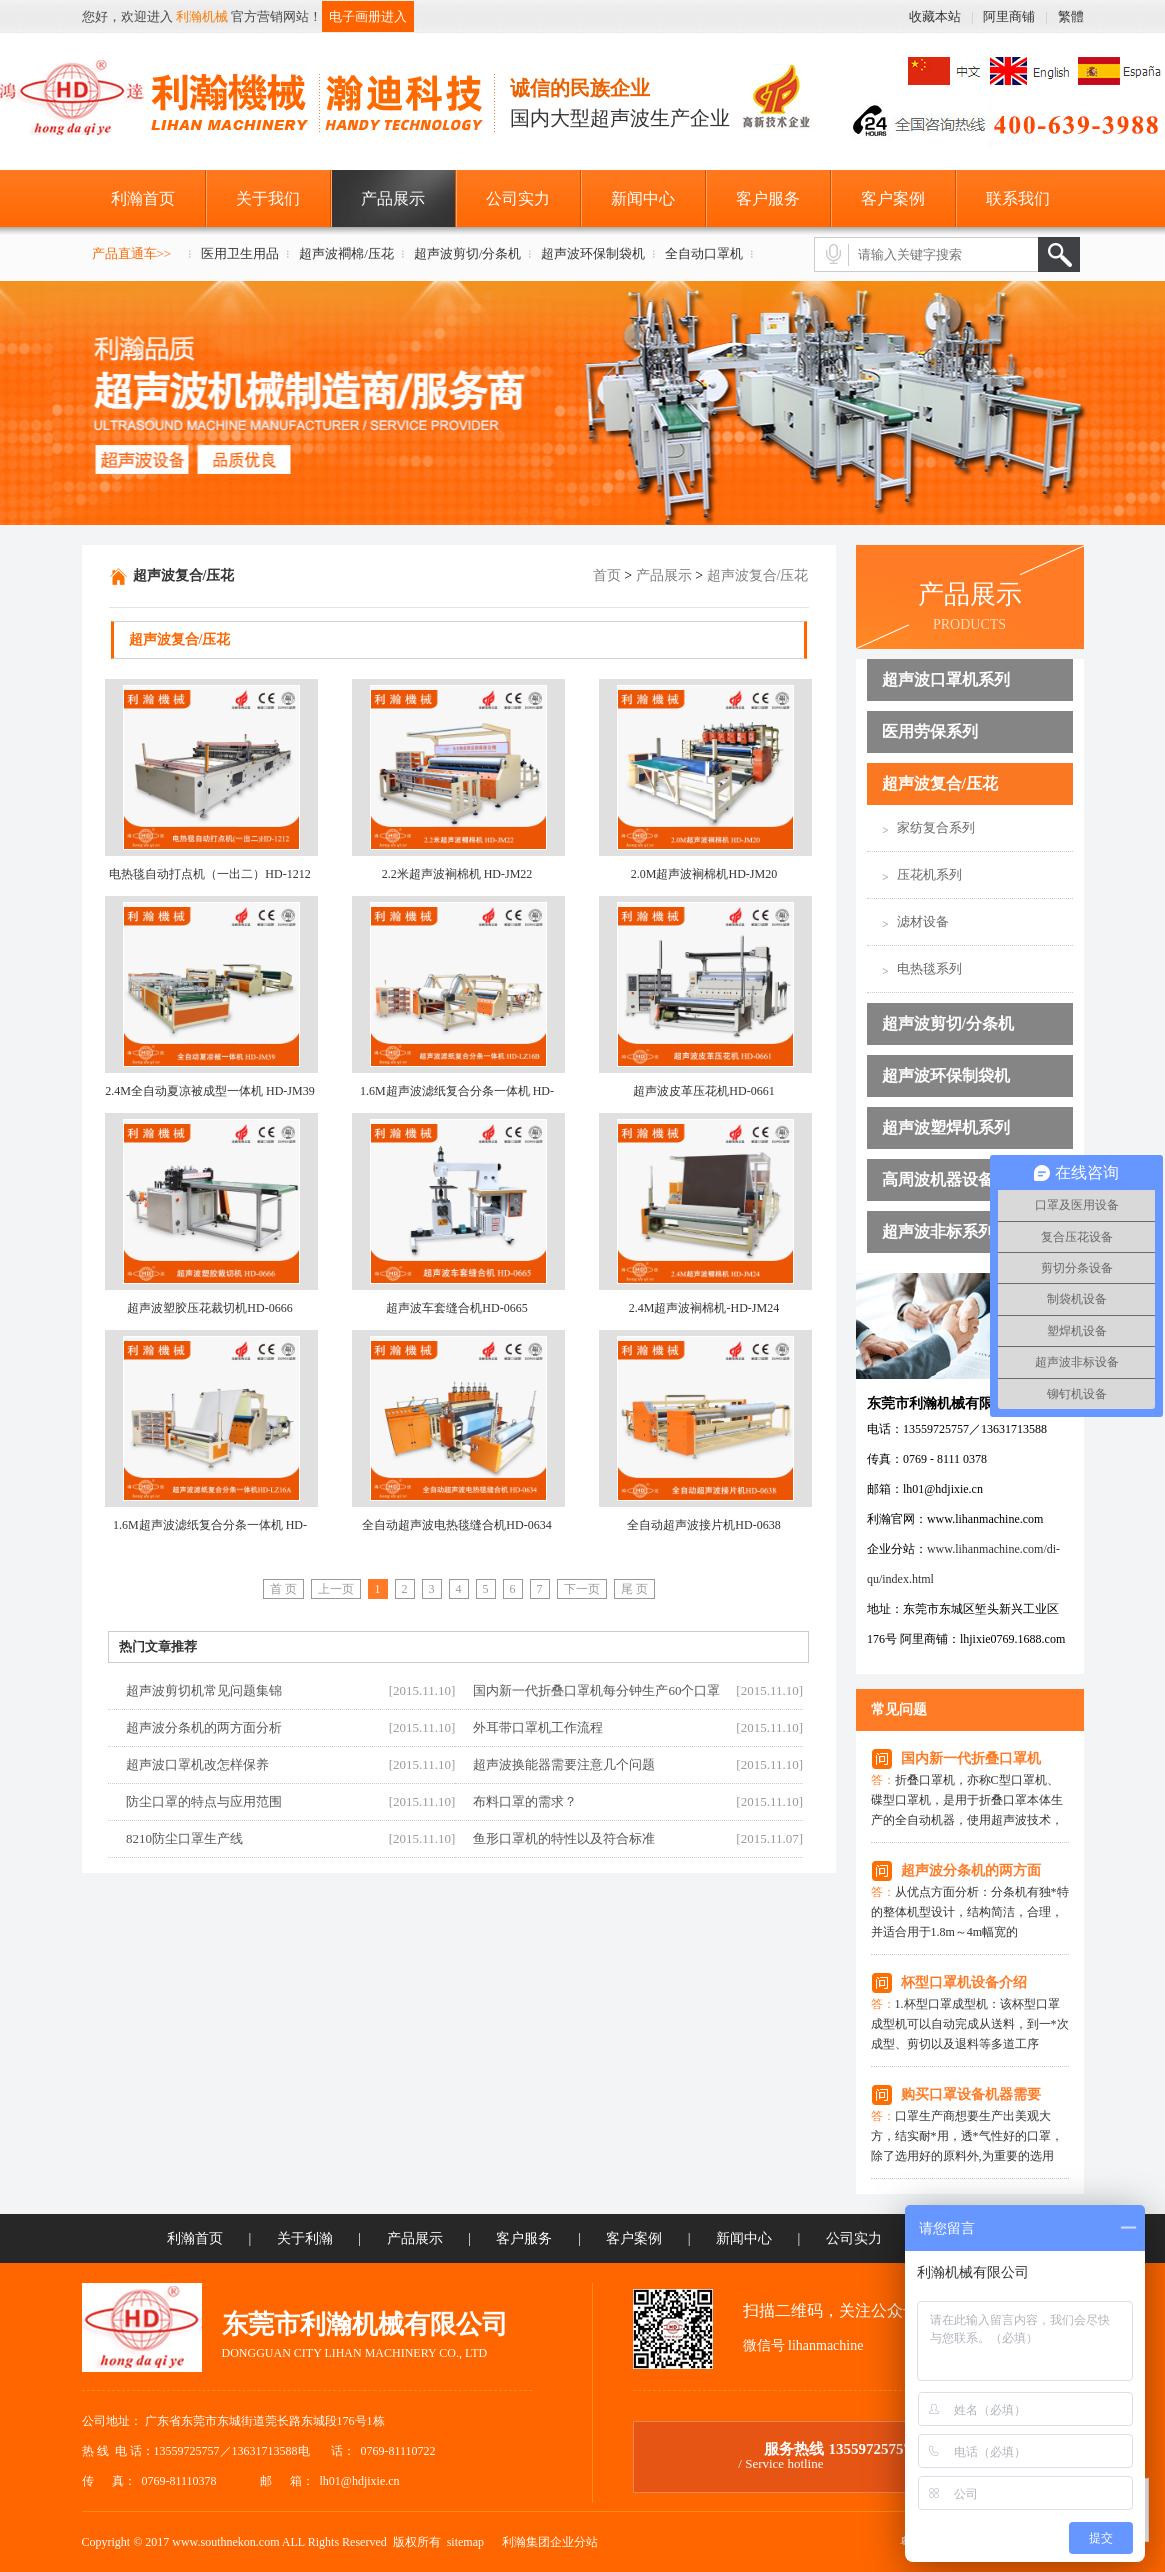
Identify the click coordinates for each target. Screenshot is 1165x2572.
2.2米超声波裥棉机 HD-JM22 (457, 874)
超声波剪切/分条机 (468, 253)
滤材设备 (923, 921)
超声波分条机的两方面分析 (204, 1727)
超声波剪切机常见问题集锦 (204, 1690)
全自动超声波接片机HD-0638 (703, 1525)
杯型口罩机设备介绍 (964, 1982)
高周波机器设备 (938, 1179)
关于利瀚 (305, 2238)
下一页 (582, 1589)
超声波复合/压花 (940, 783)
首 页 (283, 1589)
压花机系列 (929, 874)
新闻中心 (643, 198)
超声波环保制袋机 (593, 253)
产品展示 (393, 198)
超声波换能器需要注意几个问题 (564, 1764)
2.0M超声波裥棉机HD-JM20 (704, 874)
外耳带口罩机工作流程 (538, 1727)
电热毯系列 (929, 968)
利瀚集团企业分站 (550, 2542)
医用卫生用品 (240, 253)
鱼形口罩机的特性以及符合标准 (564, 1838)
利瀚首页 (143, 198)
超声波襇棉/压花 (346, 253)
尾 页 (634, 1589)
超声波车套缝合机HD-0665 (456, 1308)
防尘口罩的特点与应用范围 (204, 1801)
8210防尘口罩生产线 (184, 1838)
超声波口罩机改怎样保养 (197, 1764)
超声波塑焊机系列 (946, 1127)
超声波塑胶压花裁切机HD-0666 (209, 1308)
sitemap (465, 2542)
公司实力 (518, 198)
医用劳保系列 (930, 731)
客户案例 (893, 198)
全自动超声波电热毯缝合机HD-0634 (456, 1525)
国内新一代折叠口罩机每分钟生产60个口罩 (596, 1690)
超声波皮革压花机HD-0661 (703, 1091)
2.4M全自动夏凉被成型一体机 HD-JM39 (209, 1091)
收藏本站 (935, 16)
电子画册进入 (368, 16)
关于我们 (268, 198)
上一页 (336, 1589)
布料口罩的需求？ (525, 1801)
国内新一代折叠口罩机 (971, 1758)
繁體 (1071, 16)
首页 (607, 575)
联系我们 (1018, 198)
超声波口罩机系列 (946, 679)
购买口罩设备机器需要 (971, 2094)
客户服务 (768, 198)
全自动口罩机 (704, 253)
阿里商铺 (1009, 16)
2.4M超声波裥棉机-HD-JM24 (704, 1308)
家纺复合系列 (936, 827)
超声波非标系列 (938, 1231)
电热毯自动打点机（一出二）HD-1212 (209, 874)
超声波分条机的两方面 (971, 1870)
